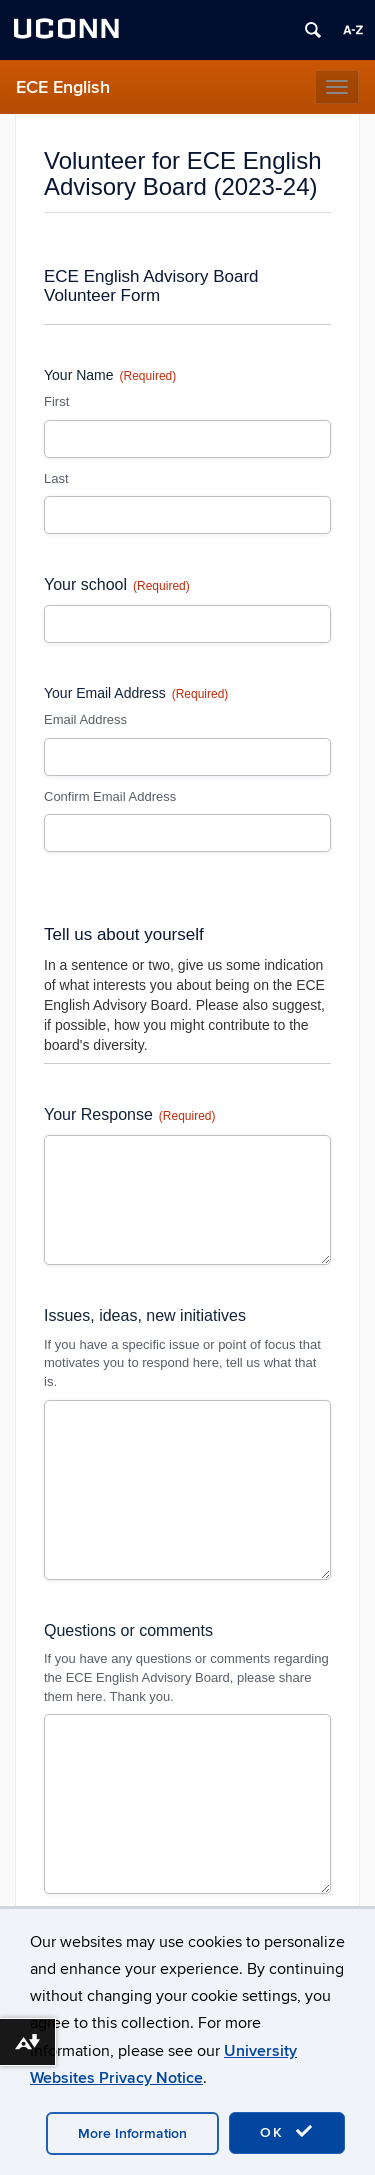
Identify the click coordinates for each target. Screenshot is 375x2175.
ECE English (63, 87)
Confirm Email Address (110, 796)
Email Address (85, 719)
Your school (117, 585)
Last (56, 478)
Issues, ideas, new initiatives (145, 1315)
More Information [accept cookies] (132, 2133)
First (56, 401)
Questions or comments (128, 1630)
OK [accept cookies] (287, 2132)
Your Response (130, 1115)
